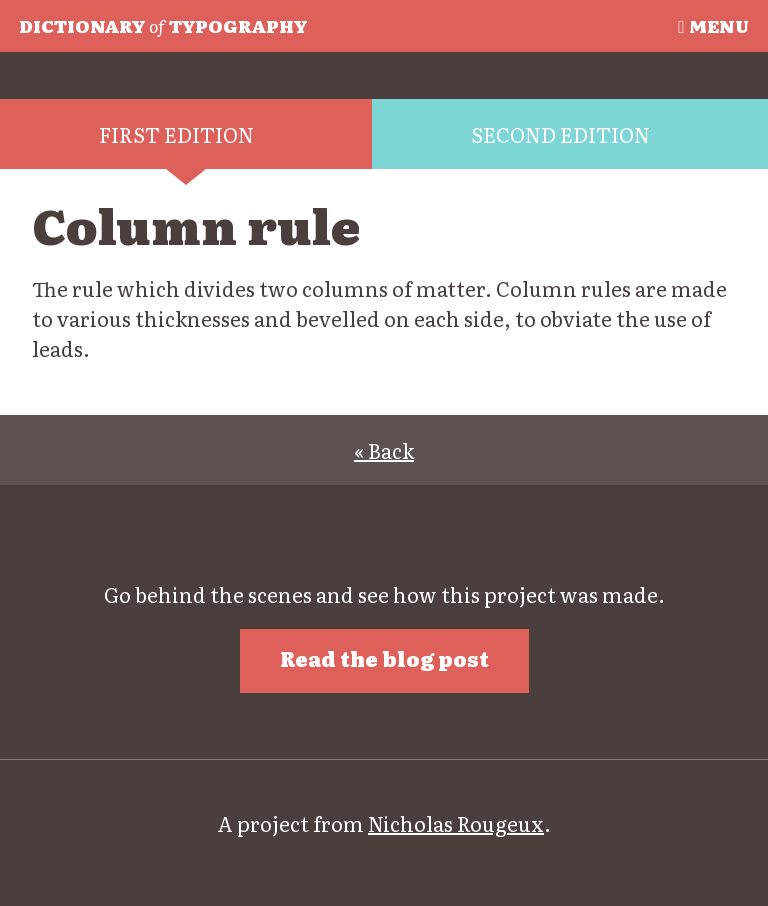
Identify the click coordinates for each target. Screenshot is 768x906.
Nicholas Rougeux (456, 823)
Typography (163, 25)
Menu (713, 25)
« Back (384, 450)
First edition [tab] (176, 134)
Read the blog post (384, 658)
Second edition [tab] (560, 134)
